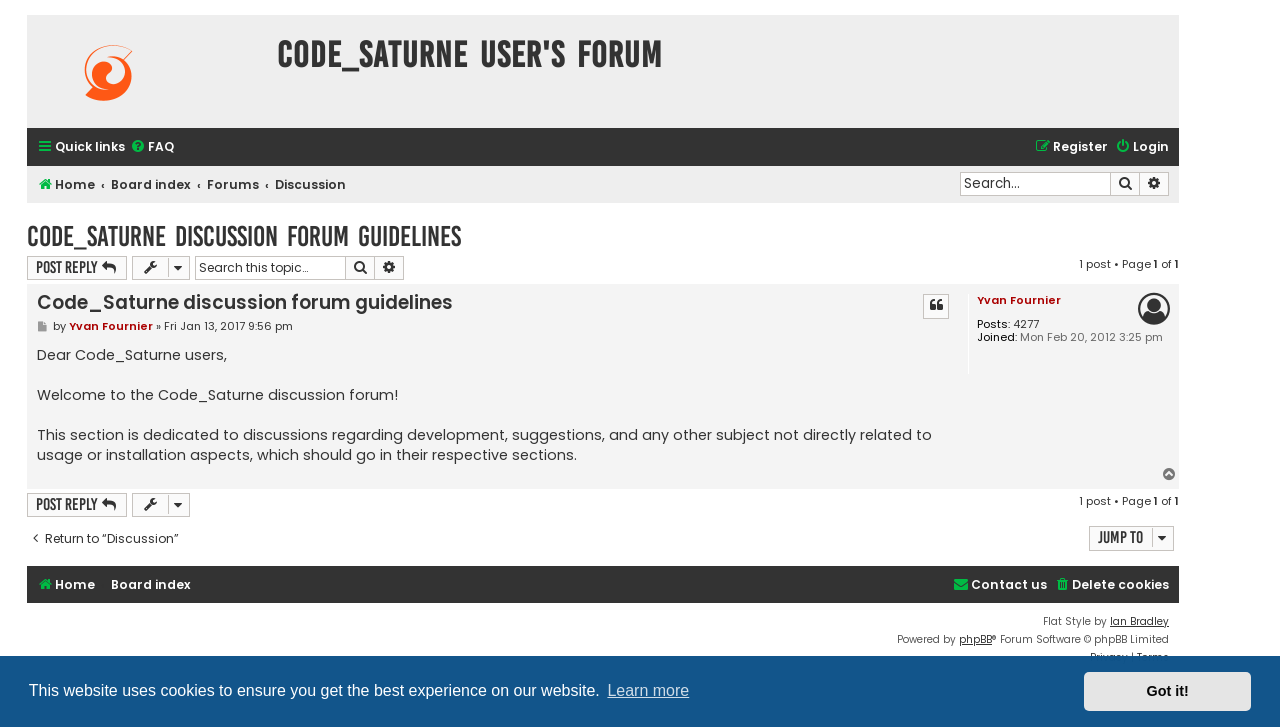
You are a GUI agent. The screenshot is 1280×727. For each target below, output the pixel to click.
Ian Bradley (1139, 621)
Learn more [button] (648, 690)
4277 (1026, 324)
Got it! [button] (1168, 691)
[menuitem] (152, 147)
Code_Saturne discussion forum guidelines (244, 236)
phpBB (975, 639)
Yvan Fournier (1019, 300)
